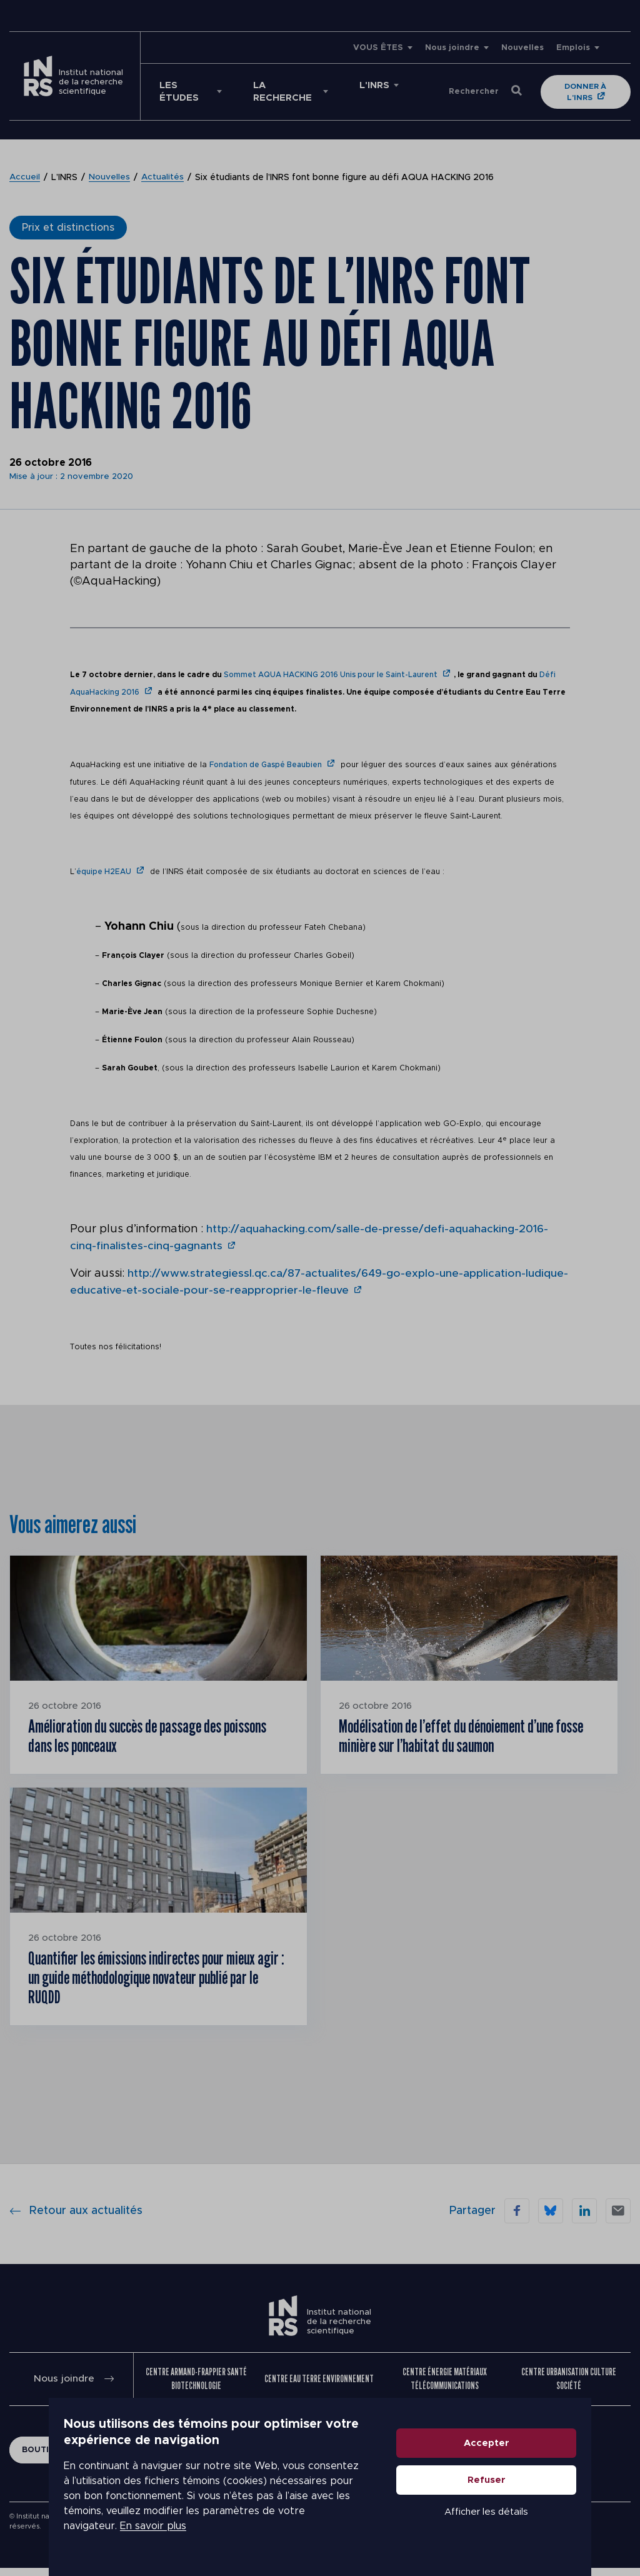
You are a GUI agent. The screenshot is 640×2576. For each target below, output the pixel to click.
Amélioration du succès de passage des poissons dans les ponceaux (136, 1735)
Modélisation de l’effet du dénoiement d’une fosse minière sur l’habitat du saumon (457, 1735)
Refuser (535, 2495)
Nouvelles (522, 48)
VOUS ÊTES (378, 48)
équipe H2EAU (103, 870)
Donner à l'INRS (587, 92)
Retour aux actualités (75, 2219)
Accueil (25, 177)
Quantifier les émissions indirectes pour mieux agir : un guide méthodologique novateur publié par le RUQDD (154, 1983)
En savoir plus (104, 2533)
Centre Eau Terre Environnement (319, 2387)
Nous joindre (452, 48)
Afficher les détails (535, 2527)
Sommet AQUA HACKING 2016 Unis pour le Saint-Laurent (331, 674)
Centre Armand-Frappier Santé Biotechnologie (196, 2387)
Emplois (573, 48)
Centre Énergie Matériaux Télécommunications (444, 2387)
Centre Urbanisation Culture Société (568, 2387)
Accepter (535, 2458)
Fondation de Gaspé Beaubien (265, 764)
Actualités (163, 177)
